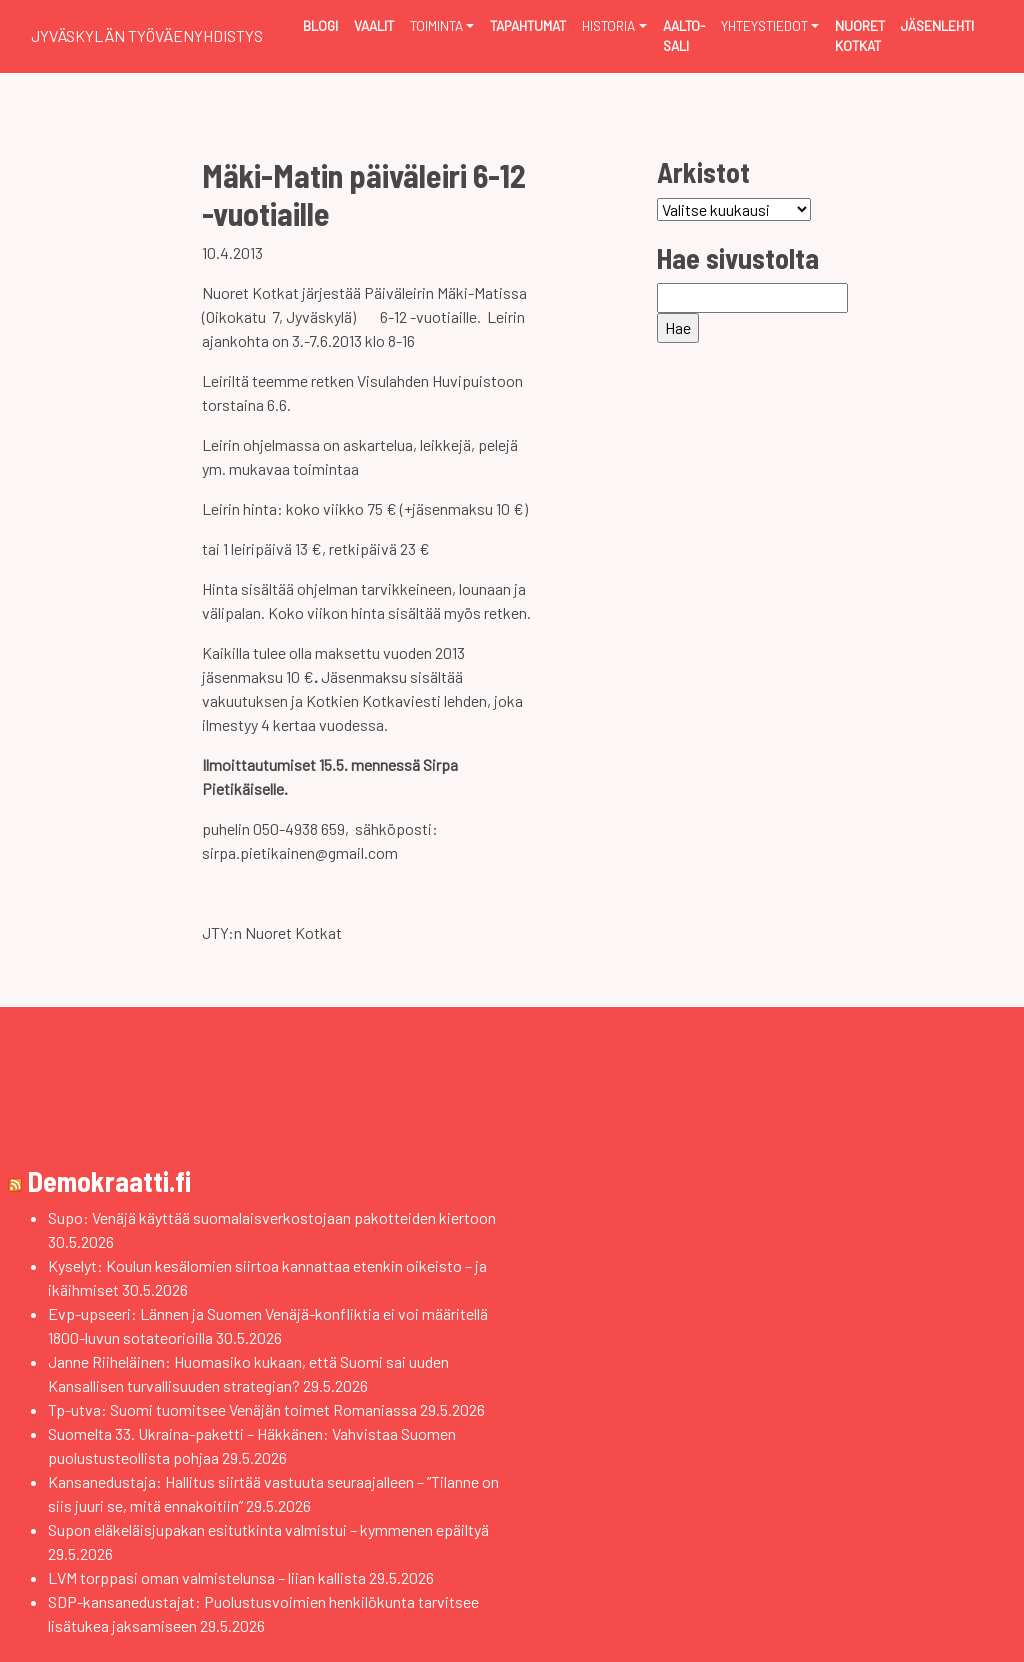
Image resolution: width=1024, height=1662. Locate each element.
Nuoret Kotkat (860, 35)
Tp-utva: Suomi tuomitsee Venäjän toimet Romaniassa (232, 1409)
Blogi (320, 25)
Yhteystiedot (764, 25)
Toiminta (436, 25)
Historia (608, 25)
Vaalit (374, 25)
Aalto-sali (684, 35)
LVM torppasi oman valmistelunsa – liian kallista (207, 1577)
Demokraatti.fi (109, 1181)
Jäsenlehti (937, 25)
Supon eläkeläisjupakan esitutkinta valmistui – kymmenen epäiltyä (268, 1529)
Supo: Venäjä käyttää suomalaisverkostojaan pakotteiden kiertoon (272, 1217)
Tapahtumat (528, 25)
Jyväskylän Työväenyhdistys (147, 35)
